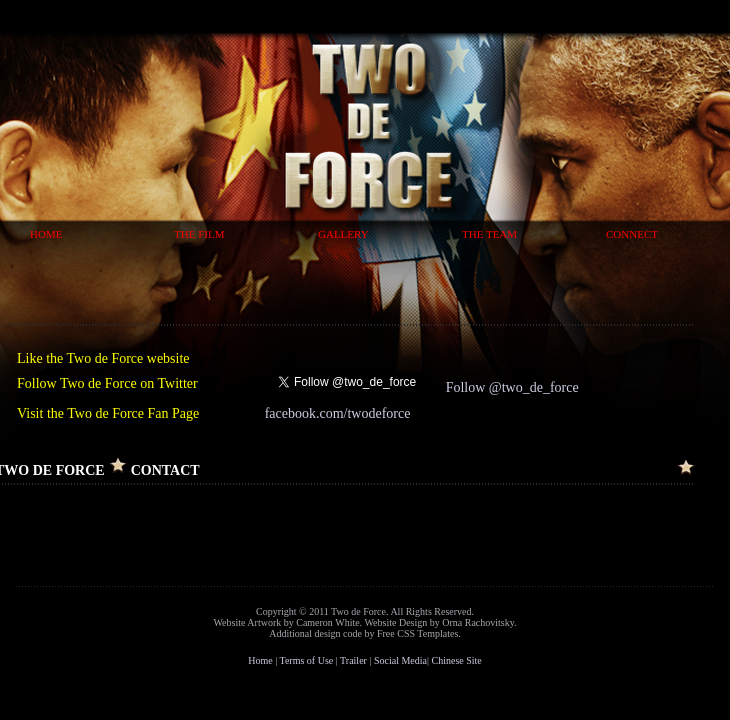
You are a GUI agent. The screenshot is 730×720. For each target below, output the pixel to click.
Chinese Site (457, 660)
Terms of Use (307, 660)
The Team (489, 234)
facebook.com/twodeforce (338, 413)
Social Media (400, 660)
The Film (199, 234)
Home (46, 234)
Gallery (343, 234)
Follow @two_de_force (512, 387)
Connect (632, 234)
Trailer (353, 660)
